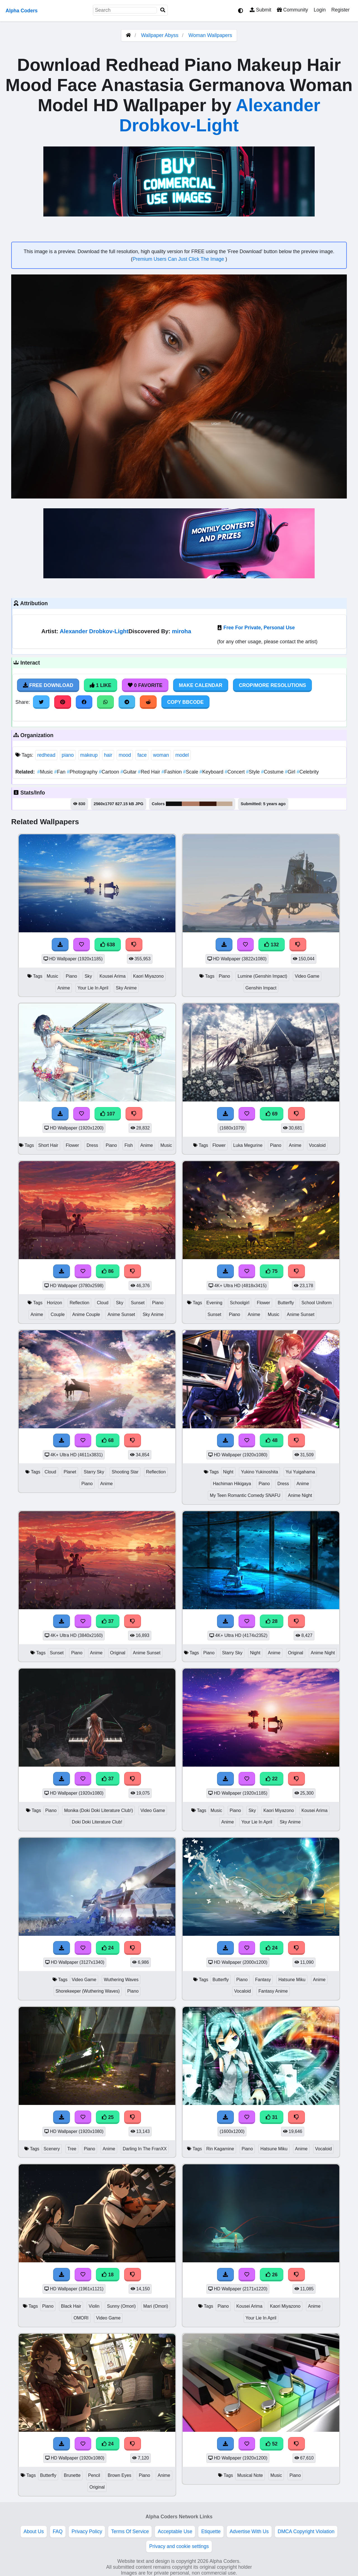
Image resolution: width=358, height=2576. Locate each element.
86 (108, 1271)
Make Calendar (200, 685)
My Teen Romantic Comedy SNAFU (245, 1495)
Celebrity (308, 772)
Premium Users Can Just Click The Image (179, 259)
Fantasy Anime (273, 1991)
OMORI (81, 2318)
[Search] (163, 10)
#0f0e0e (174, 804)
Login (320, 10)
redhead (46, 755)
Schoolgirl (239, 1302)
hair (108, 755)
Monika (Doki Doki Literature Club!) (98, 1810)
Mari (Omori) (155, 2306)
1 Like (100, 685)
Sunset (138, 1302)
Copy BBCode (185, 702)
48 (271, 1440)
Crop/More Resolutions (272, 685)
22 (271, 1778)
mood (125, 755)
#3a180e (207, 804)
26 (271, 2274)
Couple (58, 1314)
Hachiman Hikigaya (232, 1483)
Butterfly (286, 1302)
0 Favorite (145, 685)
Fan (60, 772)
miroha (181, 631)
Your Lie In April (92, 988)
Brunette (72, 2475)
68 (108, 1440)
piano (68, 755)
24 (108, 1948)
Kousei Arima (113, 976)
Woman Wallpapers (210, 35)
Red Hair (149, 772)
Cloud (102, 1302)
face (142, 755)
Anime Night (300, 1495)
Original (118, 1652)
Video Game (307, 976)
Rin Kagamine (220, 2148)
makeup (89, 755)
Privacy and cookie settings (179, 2546)
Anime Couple (86, 1314)
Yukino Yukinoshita (259, 1471)
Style (253, 772)
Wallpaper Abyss (159, 35)
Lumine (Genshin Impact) (262, 976)
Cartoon (109, 772)
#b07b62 (190, 804)
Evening (214, 1302)
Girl (291, 772)
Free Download (48, 685)
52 (271, 2444)
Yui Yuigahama (300, 1471)
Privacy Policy (87, 2531)
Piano (71, 976)
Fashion (172, 772)
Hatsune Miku (291, 1979)
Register (340, 10)
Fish (128, 1145)
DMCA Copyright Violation (306, 2531)
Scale (191, 772)
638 (107, 944)
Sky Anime (126, 988)
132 (271, 944)
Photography (83, 772)
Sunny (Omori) (121, 2306)
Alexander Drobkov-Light (94, 631)
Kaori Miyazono (148, 976)
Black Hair (71, 2306)
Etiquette (210, 2531)
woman (161, 755)
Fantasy (263, 1979)
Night (228, 1471)
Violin (94, 2306)
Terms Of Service (130, 2531)
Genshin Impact (261, 988)
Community (292, 10)
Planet (70, 1471)
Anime (63, 988)
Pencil (94, 2475)
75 (271, 1271)
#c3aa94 (224, 804)
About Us (33, 2531)
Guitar (129, 772)
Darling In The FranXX (145, 2148)
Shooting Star (125, 1471)
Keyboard (212, 772)
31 (271, 2117)
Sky (88, 976)
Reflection (79, 1302)
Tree (71, 2148)
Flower (72, 1145)
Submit (260, 10)
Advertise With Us (249, 2531)
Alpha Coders (21, 10)
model (182, 755)
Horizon (54, 1302)
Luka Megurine (248, 1145)
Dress (92, 1145)
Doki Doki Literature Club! (97, 1822)
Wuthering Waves (121, 1979)
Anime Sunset (121, 1314)
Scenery (52, 2148)
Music (45, 772)
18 (108, 2274)
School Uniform (317, 1302)
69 (271, 1114)
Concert (235, 772)
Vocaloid (317, 1145)
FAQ (58, 2531)
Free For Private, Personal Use (259, 627)
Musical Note (250, 2475)
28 (271, 1621)
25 (108, 2117)
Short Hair (48, 1145)
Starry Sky (94, 1471)
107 (107, 1114)
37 (108, 1621)
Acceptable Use (175, 2531)
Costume (273, 772)
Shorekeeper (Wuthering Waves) (88, 1991)
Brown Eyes (119, 2475)
